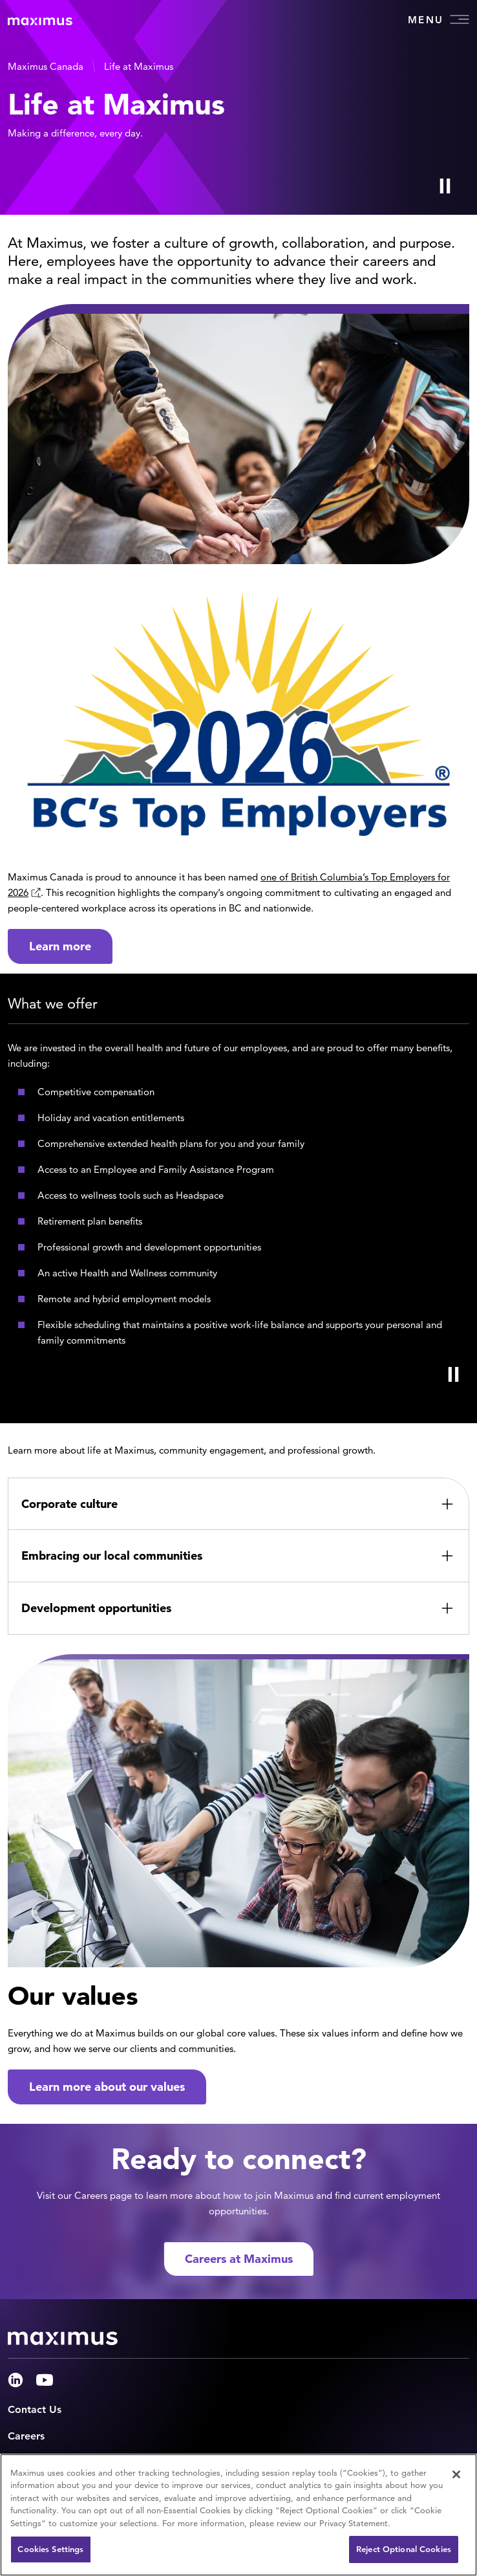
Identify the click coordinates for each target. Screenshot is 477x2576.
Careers (26, 2436)
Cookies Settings (50, 2549)
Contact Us (34, 2409)
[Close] (456, 2474)
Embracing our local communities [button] (111, 1555)
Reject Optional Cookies (403, 2549)
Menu (438, 19)
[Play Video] (445, 185)
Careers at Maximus (239, 2258)
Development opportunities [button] (96, 1607)
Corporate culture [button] (69, 1503)
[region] (238, 2515)
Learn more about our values (107, 2086)
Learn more (60, 946)
